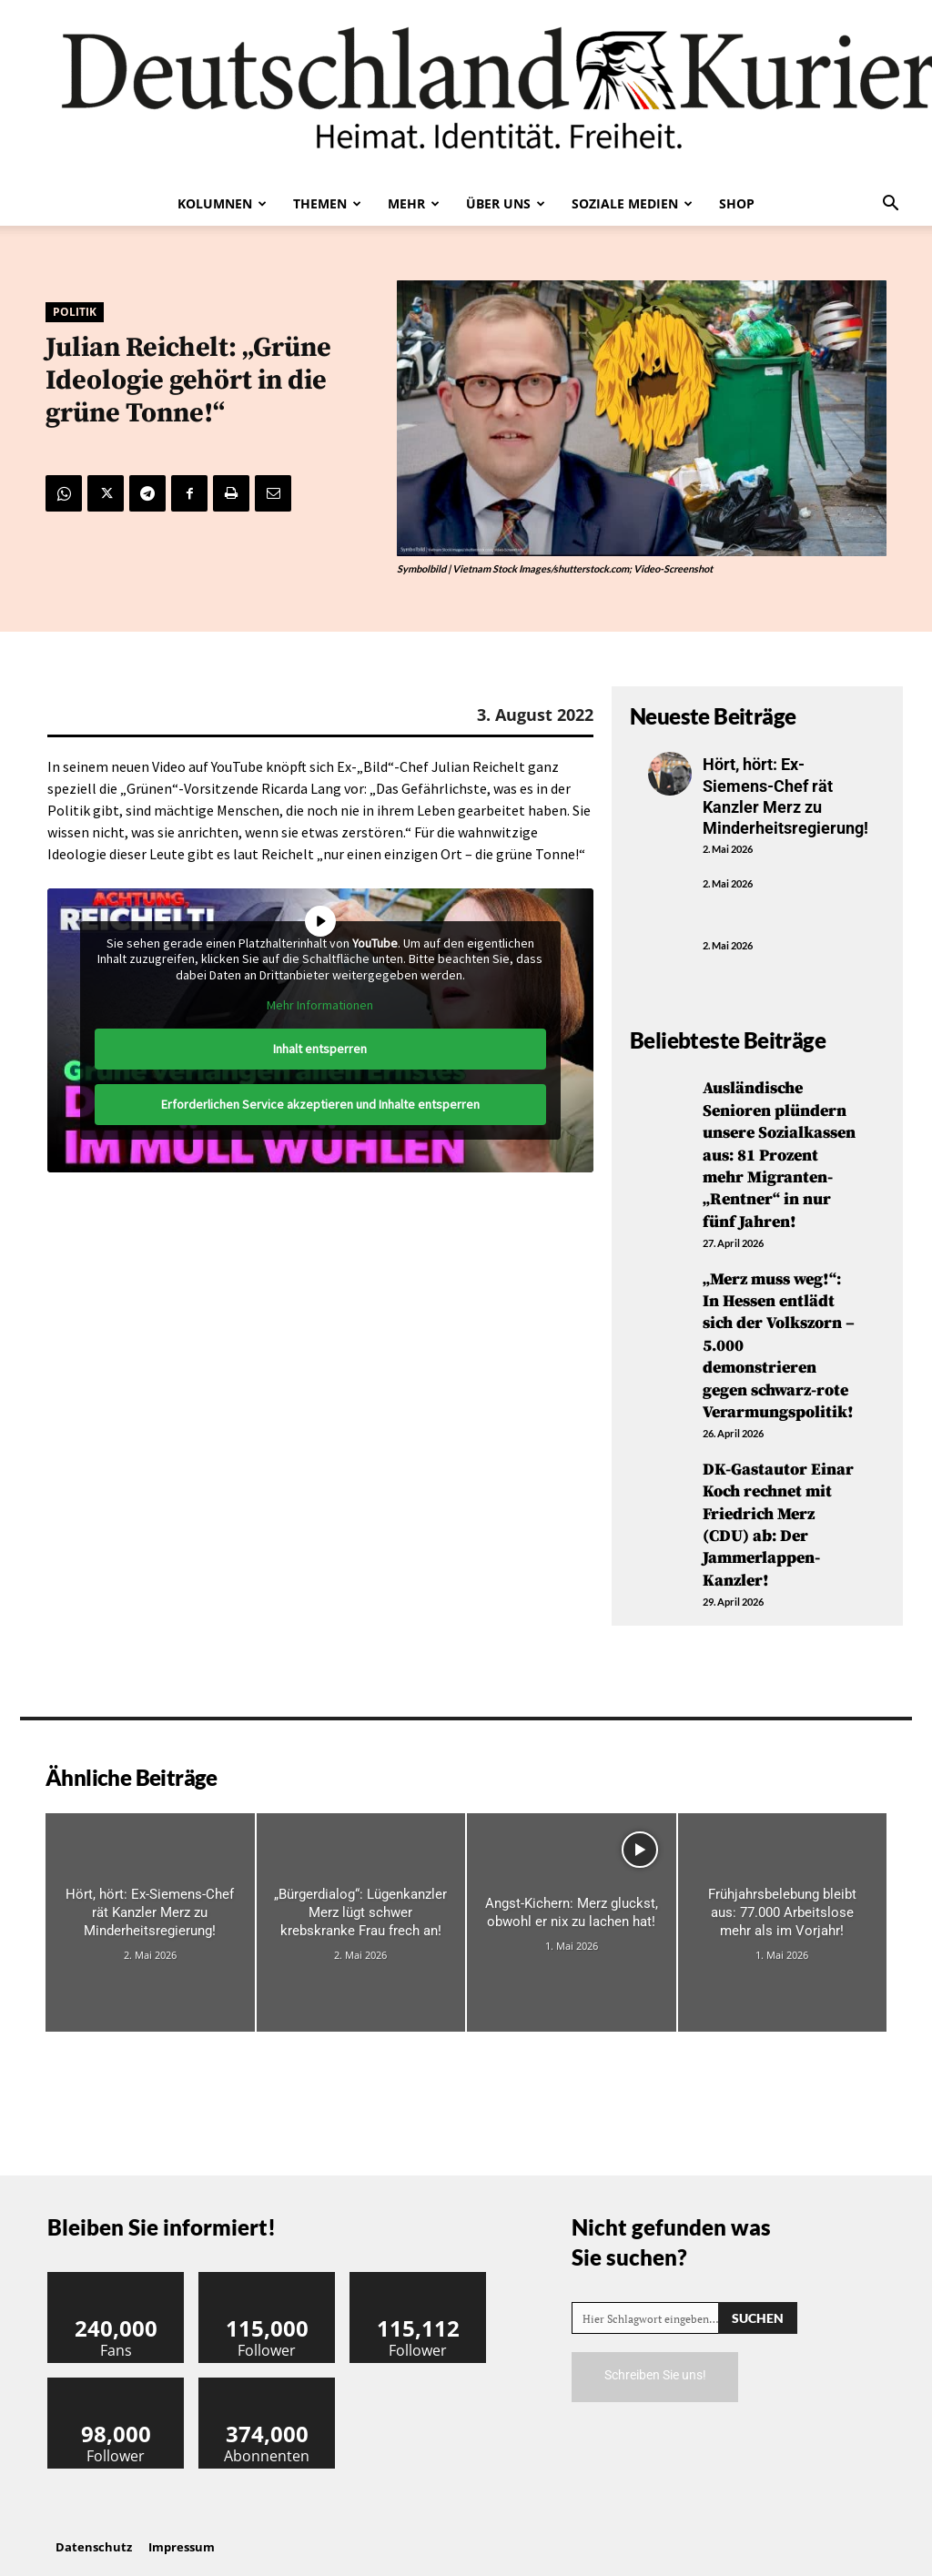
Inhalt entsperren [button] (320, 1048)
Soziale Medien (632, 203)
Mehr (414, 203)
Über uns (505, 203)
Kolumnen (222, 203)
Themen (327, 203)
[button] (890, 205)
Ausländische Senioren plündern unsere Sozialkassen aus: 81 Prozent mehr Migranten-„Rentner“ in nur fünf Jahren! (779, 1152)
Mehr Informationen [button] (320, 1005)
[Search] (757, 2301)
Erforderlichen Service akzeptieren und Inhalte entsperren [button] (320, 1104)
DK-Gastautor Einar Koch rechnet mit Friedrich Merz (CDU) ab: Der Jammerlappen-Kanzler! (778, 1510)
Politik (75, 312)
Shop (737, 203)
